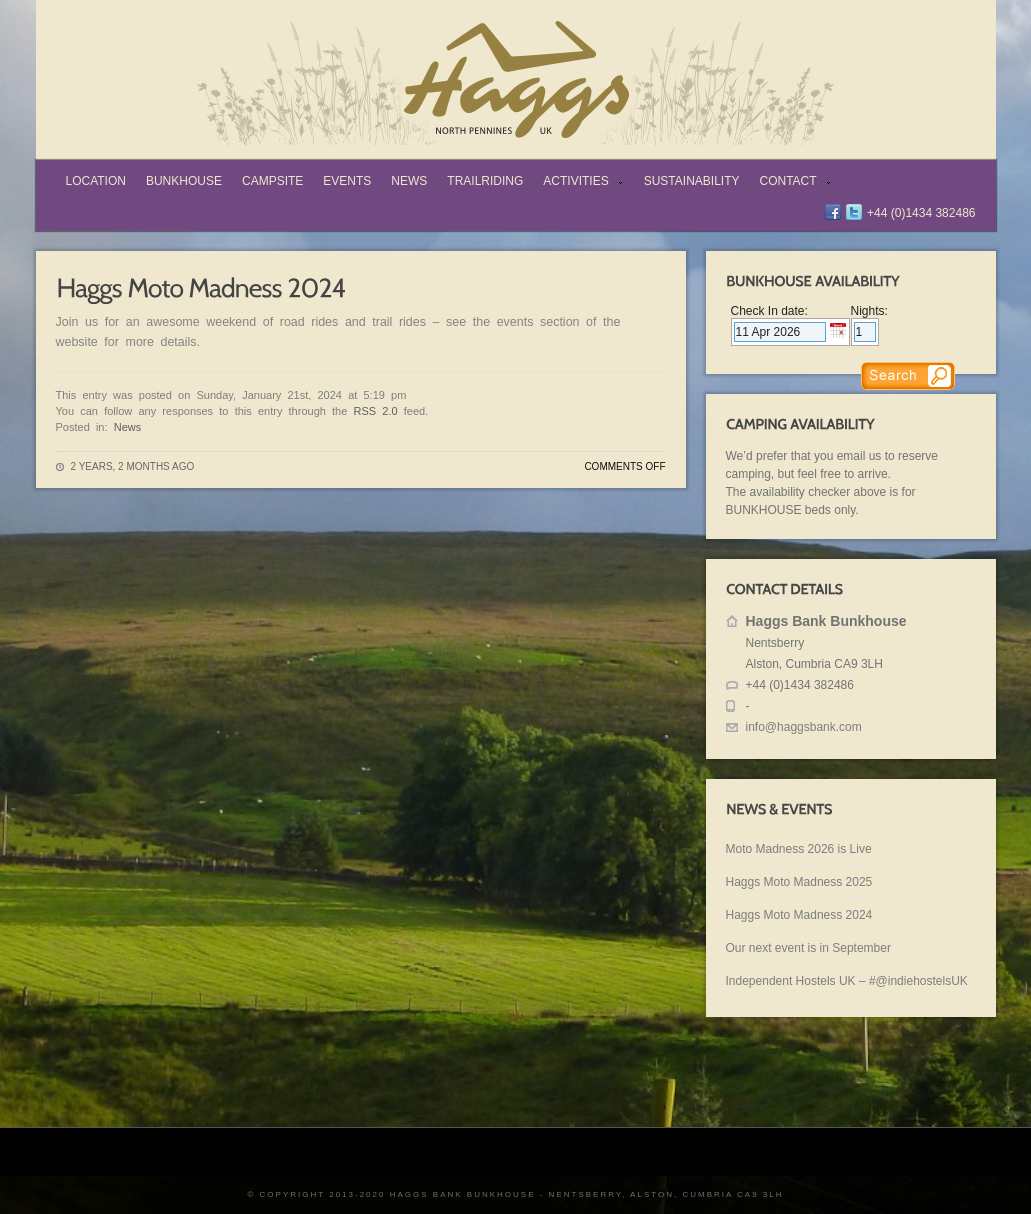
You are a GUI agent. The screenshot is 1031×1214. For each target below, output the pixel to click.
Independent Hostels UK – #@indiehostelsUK (847, 981)
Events (347, 181)
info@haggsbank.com (804, 727)
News (409, 181)
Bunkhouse (184, 181)
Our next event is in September (808, 948)
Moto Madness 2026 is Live (799, 849)
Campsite (272, 181)
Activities (578, 183)
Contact (791, 183)
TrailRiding (485, 181)
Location (96, 181)
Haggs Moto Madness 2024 (799, 915)
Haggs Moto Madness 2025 (799, 882)
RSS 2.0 (376, 411)
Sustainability (692, 181)
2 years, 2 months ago (133, 466)
